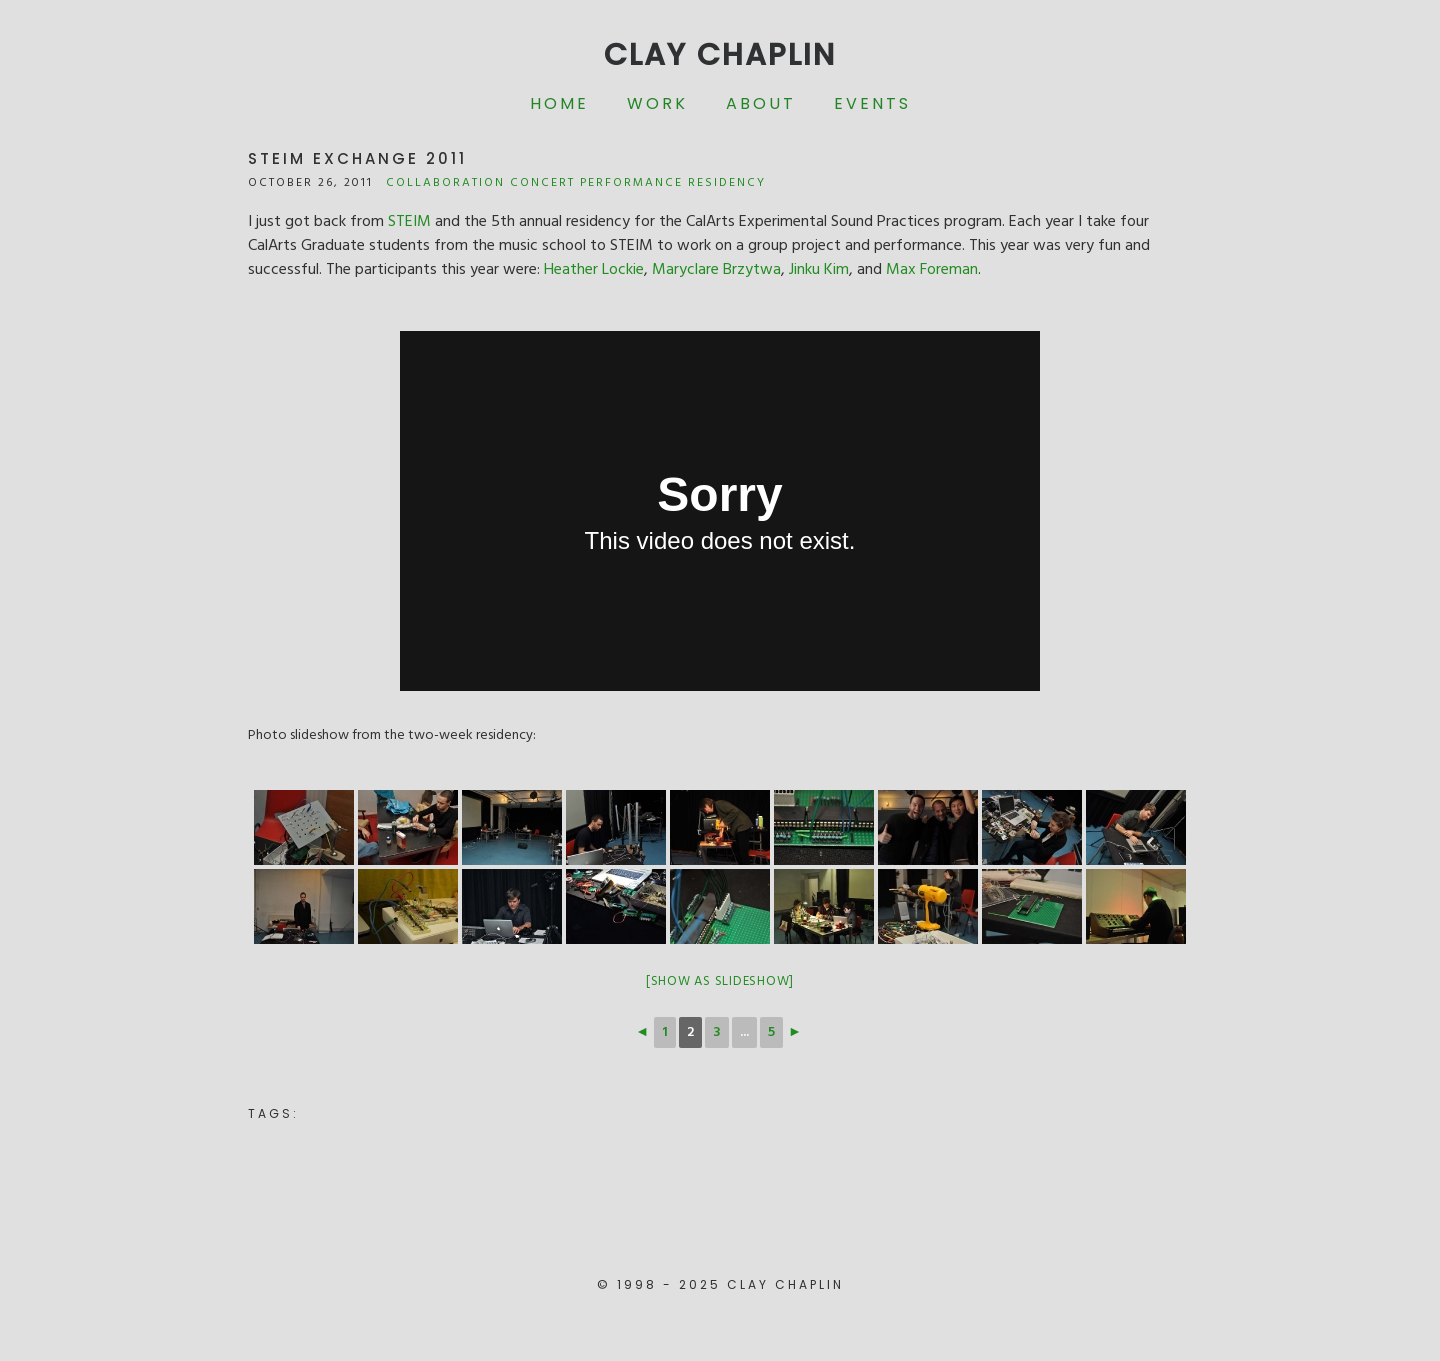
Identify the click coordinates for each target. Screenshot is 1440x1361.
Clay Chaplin (720, 55)
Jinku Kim (819, 270)
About (761, 103)
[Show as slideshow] (720, 981)
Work (657, 103)
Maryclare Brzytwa (716, 270)
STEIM (409, 222)
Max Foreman (932, 270)
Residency (727, 183)
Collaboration (445, 183)
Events (872, 103)
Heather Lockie (594, 270)
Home (559, 103)
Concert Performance (596, 183)
